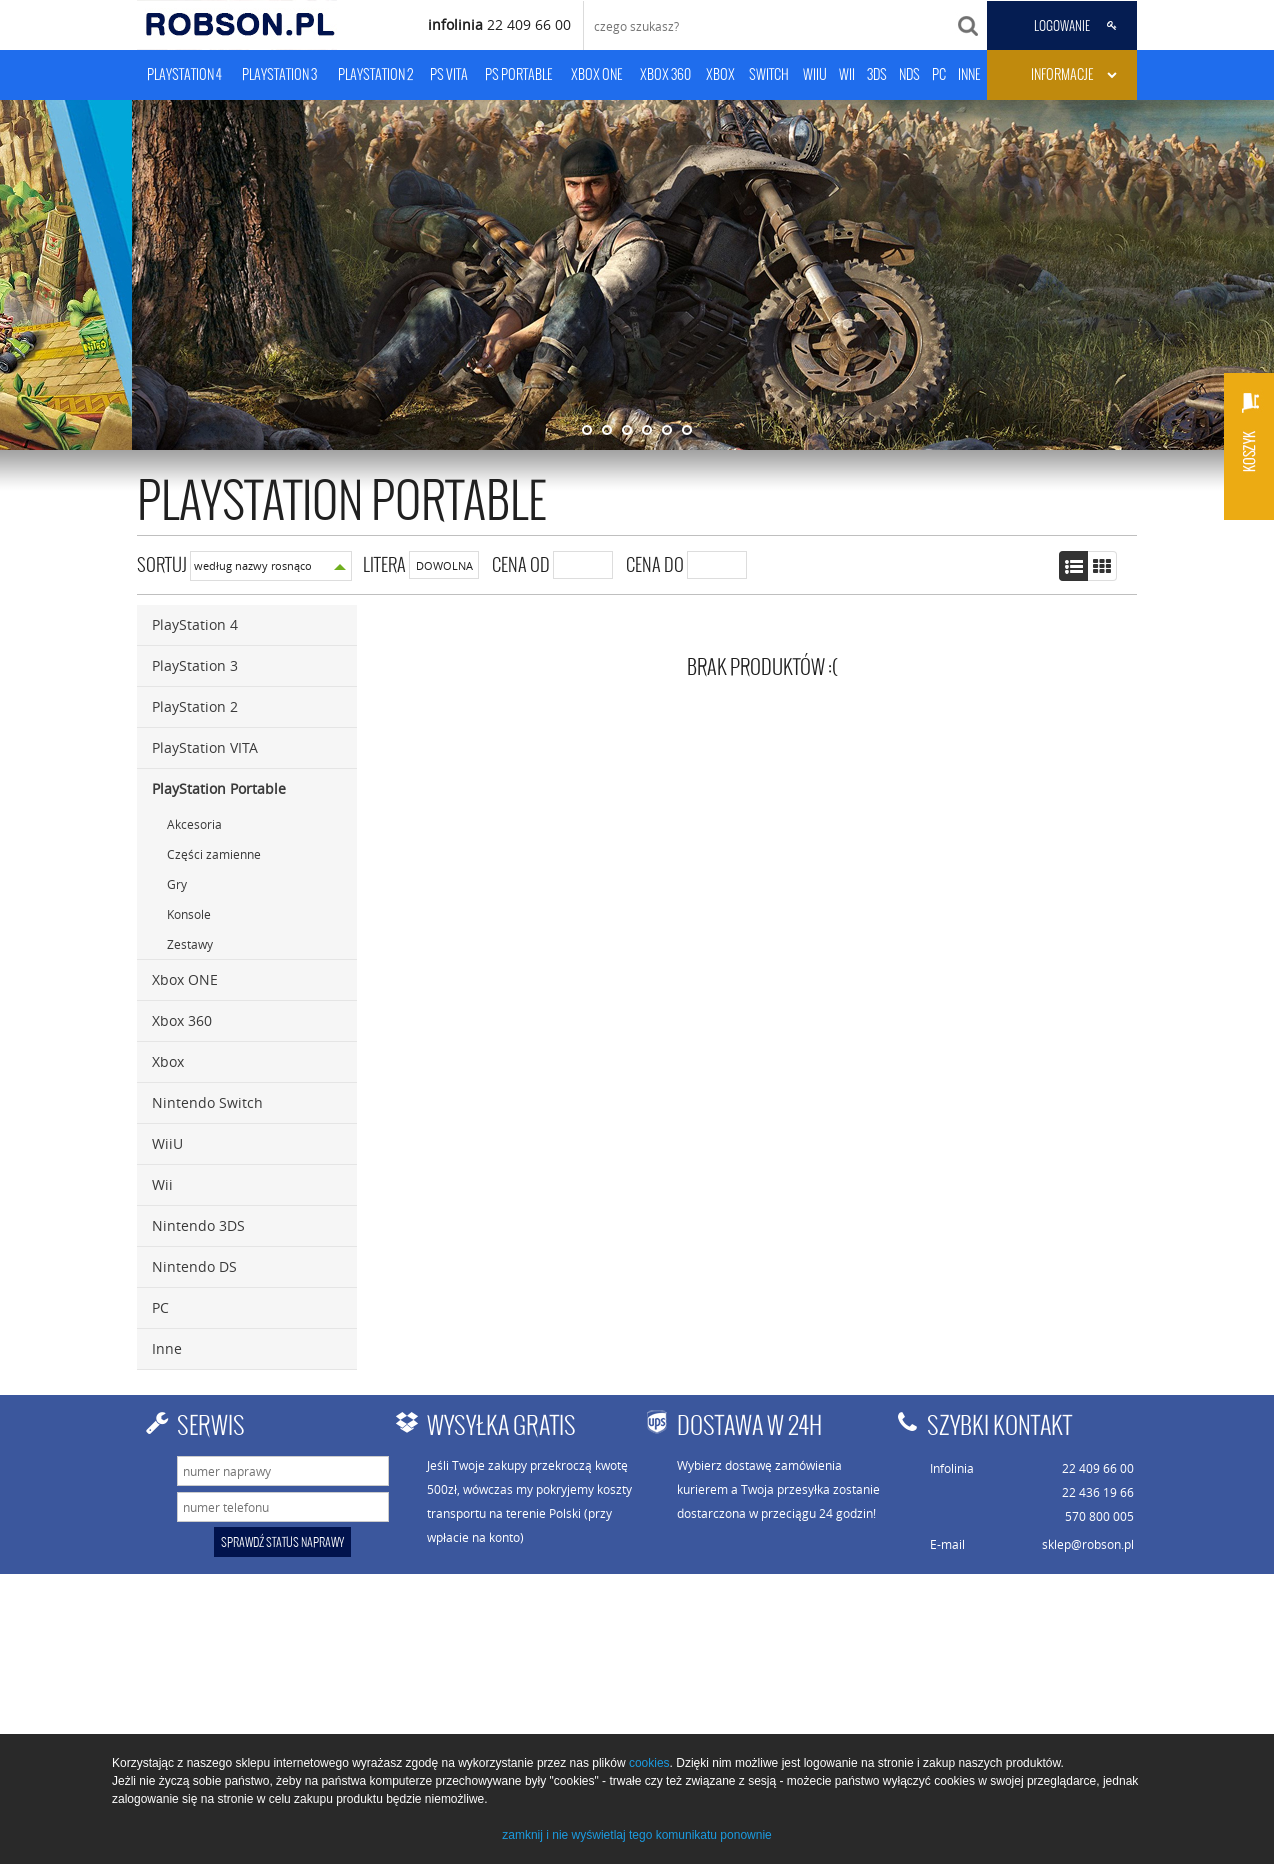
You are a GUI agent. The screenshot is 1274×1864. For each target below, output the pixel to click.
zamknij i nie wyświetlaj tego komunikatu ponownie (636, 1835)
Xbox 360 (182, 1020)
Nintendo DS (194, 1266)
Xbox (168, 1061)
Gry (177, 884)
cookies (649, 1763)
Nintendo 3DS (198, 1225)
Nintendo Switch (207, 1102)
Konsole (189, 914)
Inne (167, 1348)
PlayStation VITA (205, 747)
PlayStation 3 (195, 665)
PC (160, 1307)
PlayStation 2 (195, 706)
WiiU (167, 1143)
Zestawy (190, 944)
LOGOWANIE (1062, 26)
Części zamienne (214, 854)
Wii (162, 1184)
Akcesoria (194, 824)
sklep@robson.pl (1088, 1544)
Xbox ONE (185, 979)
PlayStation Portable (219, 788)
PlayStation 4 (195, 624)
